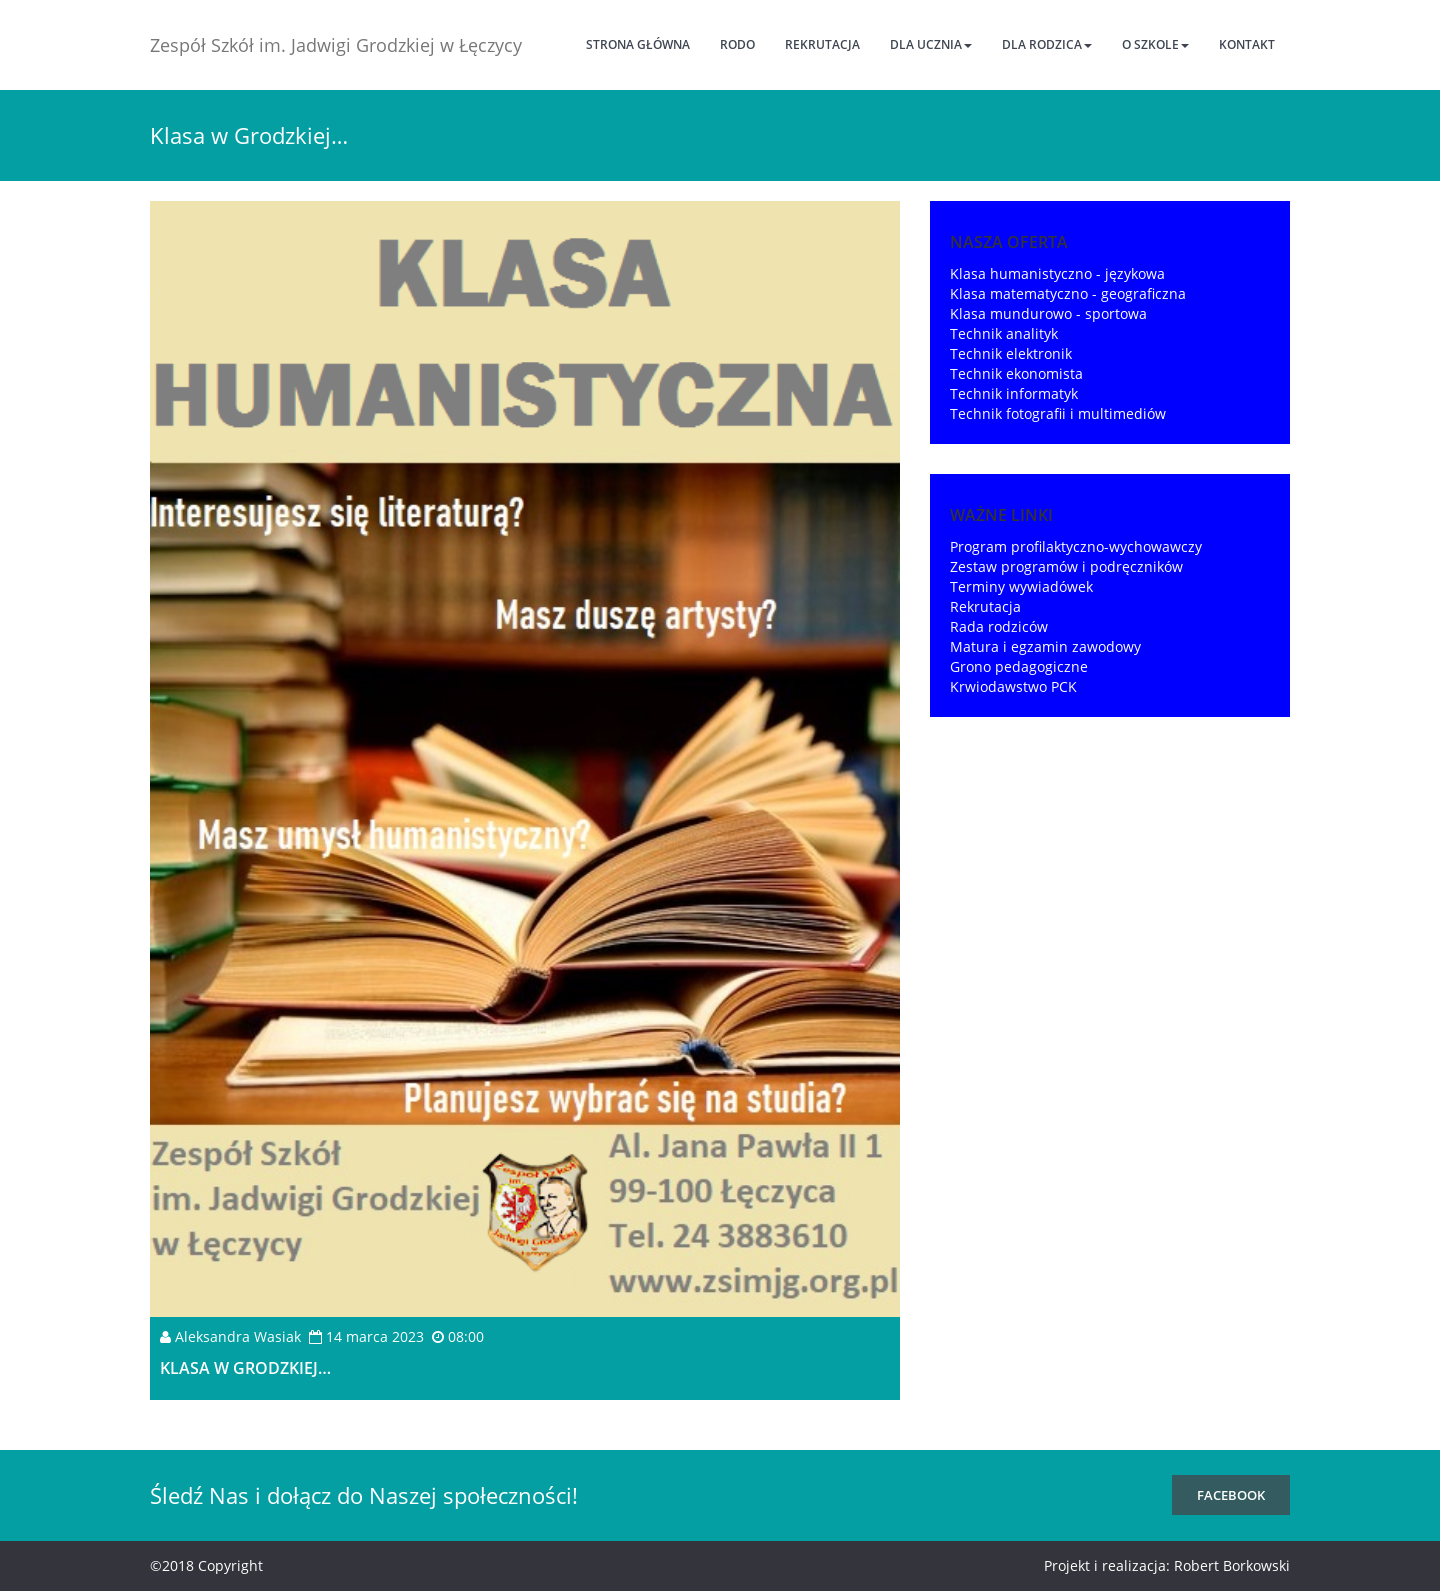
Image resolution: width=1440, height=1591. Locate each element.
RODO (737, 44)
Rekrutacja (822, 44)
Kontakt (1247, 44)
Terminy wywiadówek (1021, 586)
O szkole (1155, 44)
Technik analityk (1004, 333)
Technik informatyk (1014, 393)
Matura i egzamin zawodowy (1045, 646)
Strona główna (638, 44)
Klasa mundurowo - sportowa (1048, 313)
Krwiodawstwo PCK (1013, 686)
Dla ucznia (931, 44)
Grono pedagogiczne (1019, 666)
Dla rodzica (1047, 44)
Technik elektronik (1011, 353)
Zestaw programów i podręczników (1066, 566)
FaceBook (1231, 1495)
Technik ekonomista (1016, 373)
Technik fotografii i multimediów (1058, 413)
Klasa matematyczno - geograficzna (1068, 293)
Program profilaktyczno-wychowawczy (1076, 546)
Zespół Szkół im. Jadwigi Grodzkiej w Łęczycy (336, 45)
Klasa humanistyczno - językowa (1057, 273)
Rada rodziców (999, 626)
